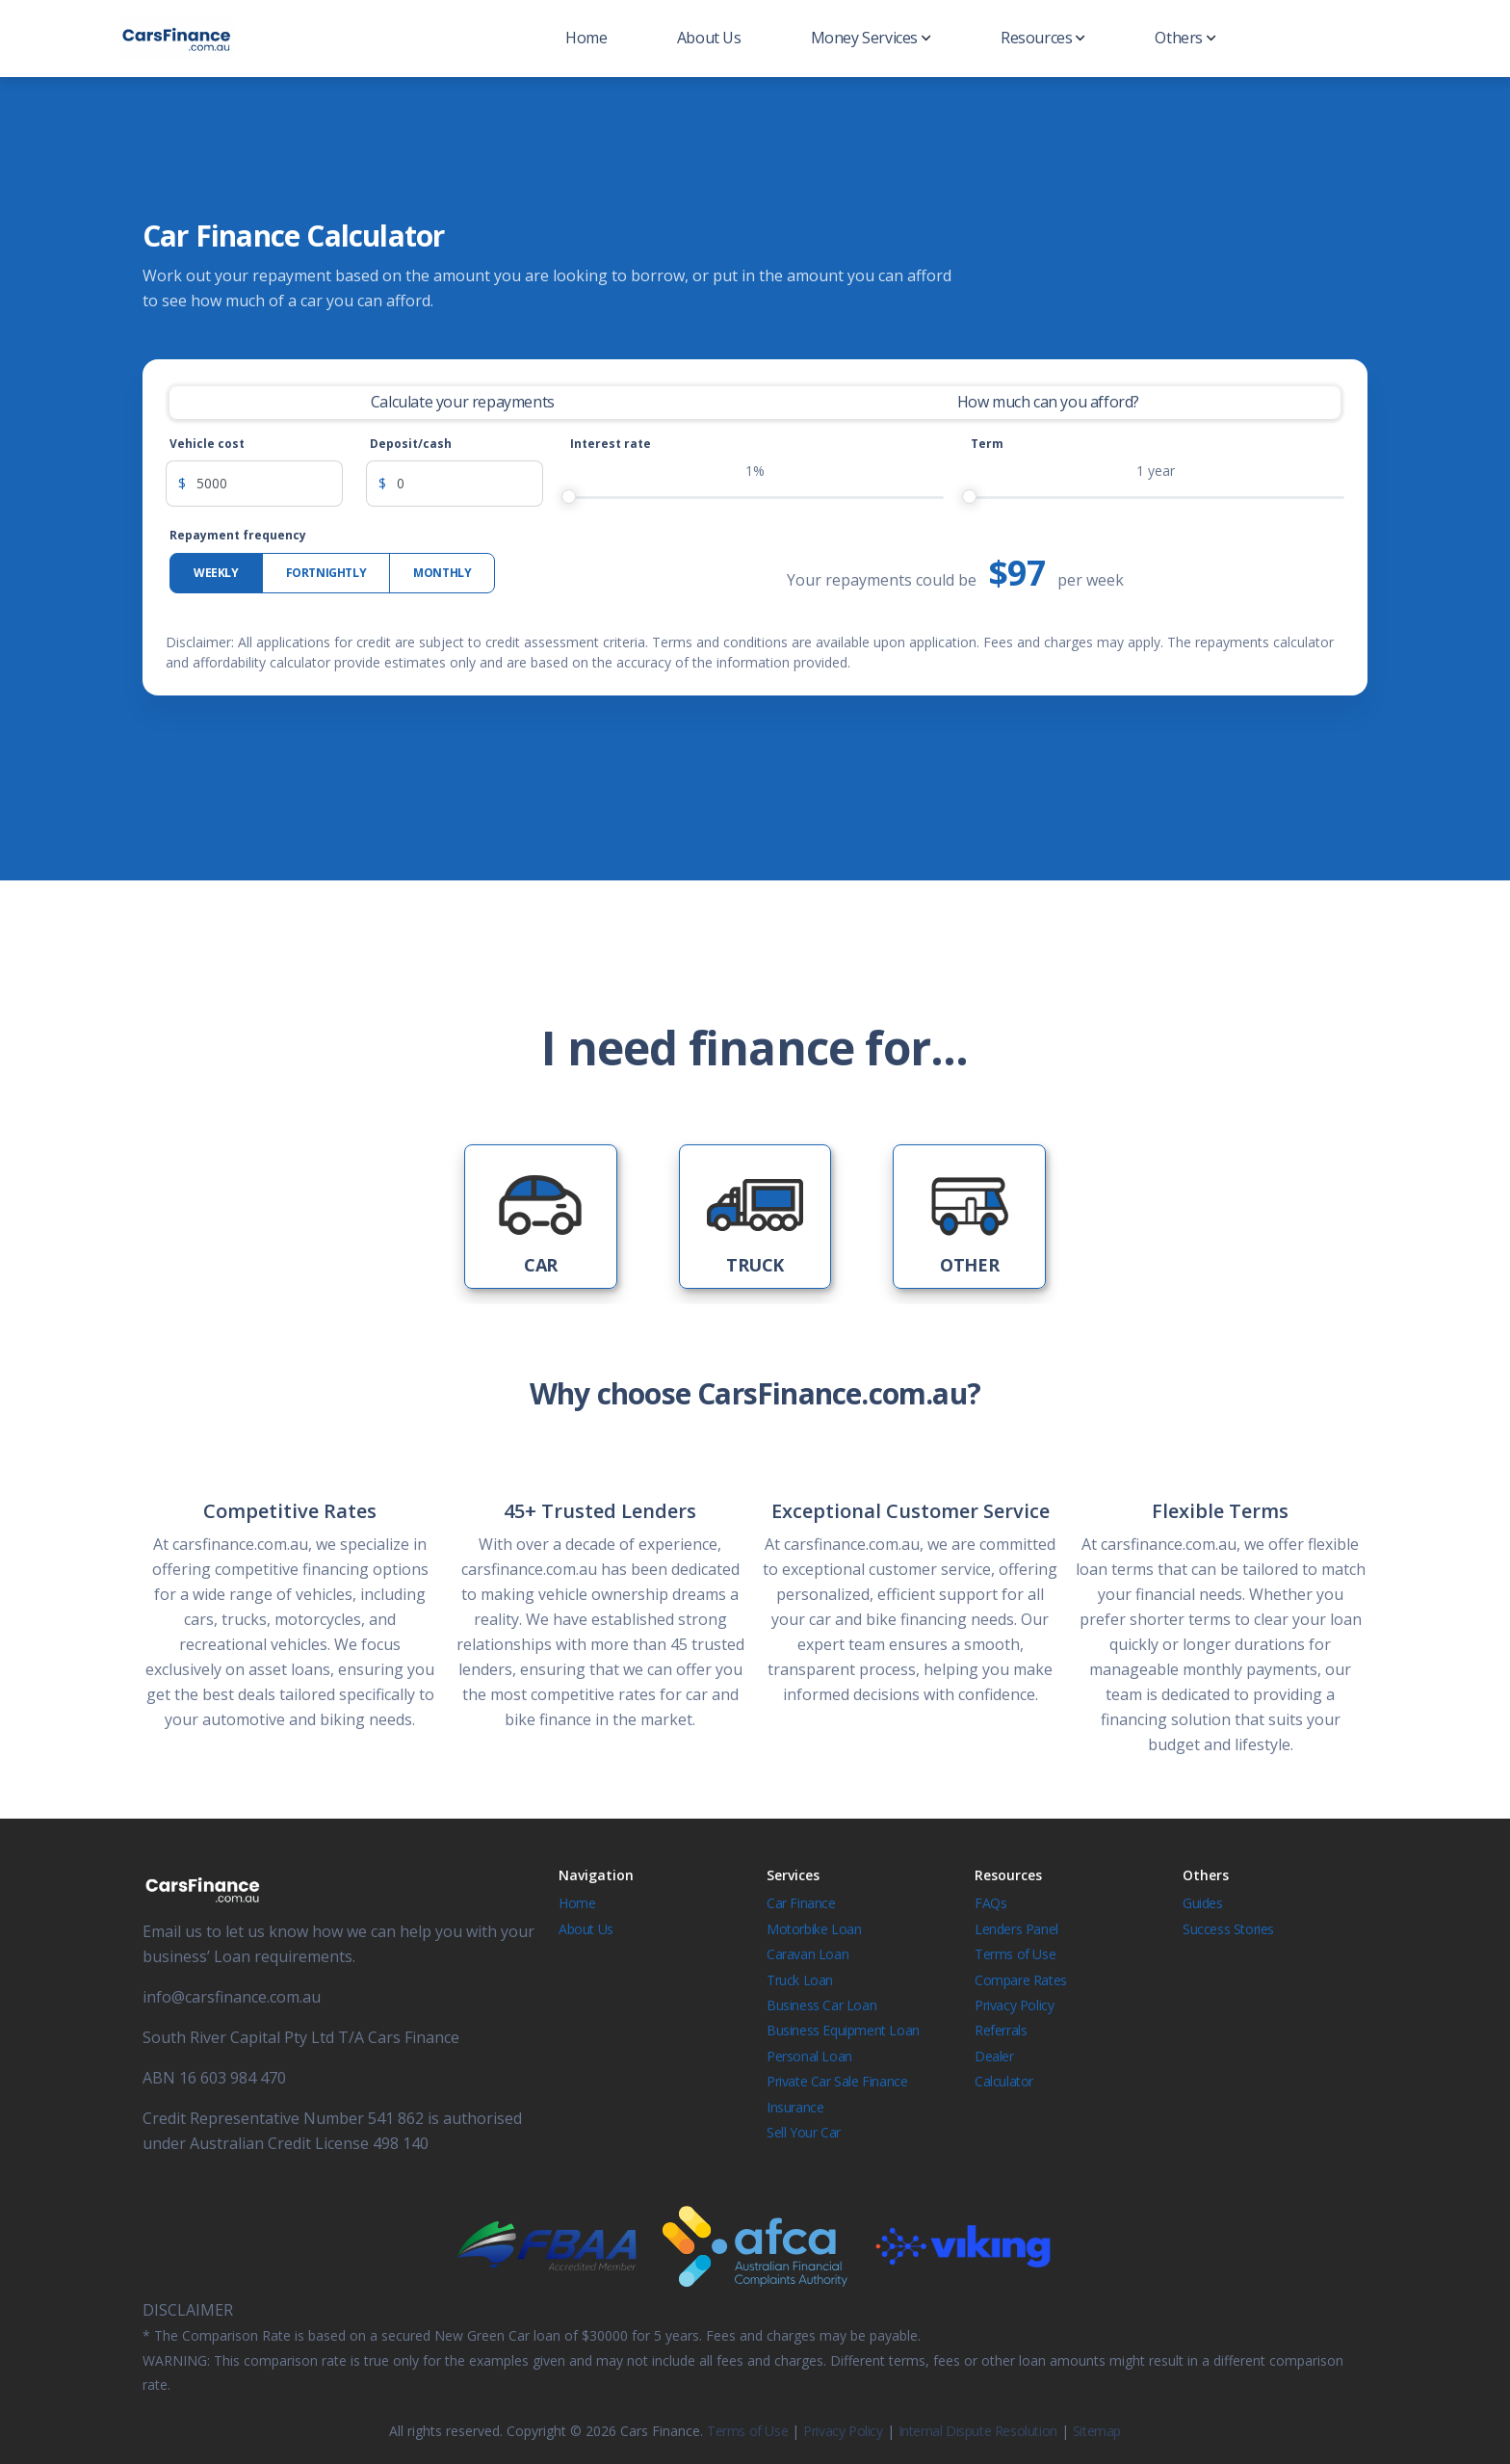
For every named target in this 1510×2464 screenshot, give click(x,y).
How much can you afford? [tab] (1048, 401)
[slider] (568, 496)
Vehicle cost (207, 443)
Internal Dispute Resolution (977, 2431)
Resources (1043, 37)
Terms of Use (1015, 1954)
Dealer (994, 2056)
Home (586, 37)
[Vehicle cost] (269, 483)
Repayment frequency (237, 535)
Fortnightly (326, 572)
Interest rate (610, 443)
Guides (1203, 1903)
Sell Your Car (804, 2132)
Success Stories (1228, 1929)
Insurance (795, 2107)
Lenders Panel (1016, 1929)
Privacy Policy (1014, 2005)
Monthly (442, 572)
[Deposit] (470, 483)
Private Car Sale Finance (837, 2081)
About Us (709, 37)
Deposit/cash (411, 443)
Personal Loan (809, 2056)
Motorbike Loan (814, 1929)
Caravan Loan (807, 1954)
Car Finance (801, 1903)
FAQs (990, 1903)
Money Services (871, 37)
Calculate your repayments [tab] (463, 401)
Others (1185, 37)
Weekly (216, 572)
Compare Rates (1021, 1980)
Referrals (1001, 2030)
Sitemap (1097, 2431)
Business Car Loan (821, 2005)
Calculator (1004, 2081)
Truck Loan (800, 1980)
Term (987, 443)
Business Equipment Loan (843, 2030)
